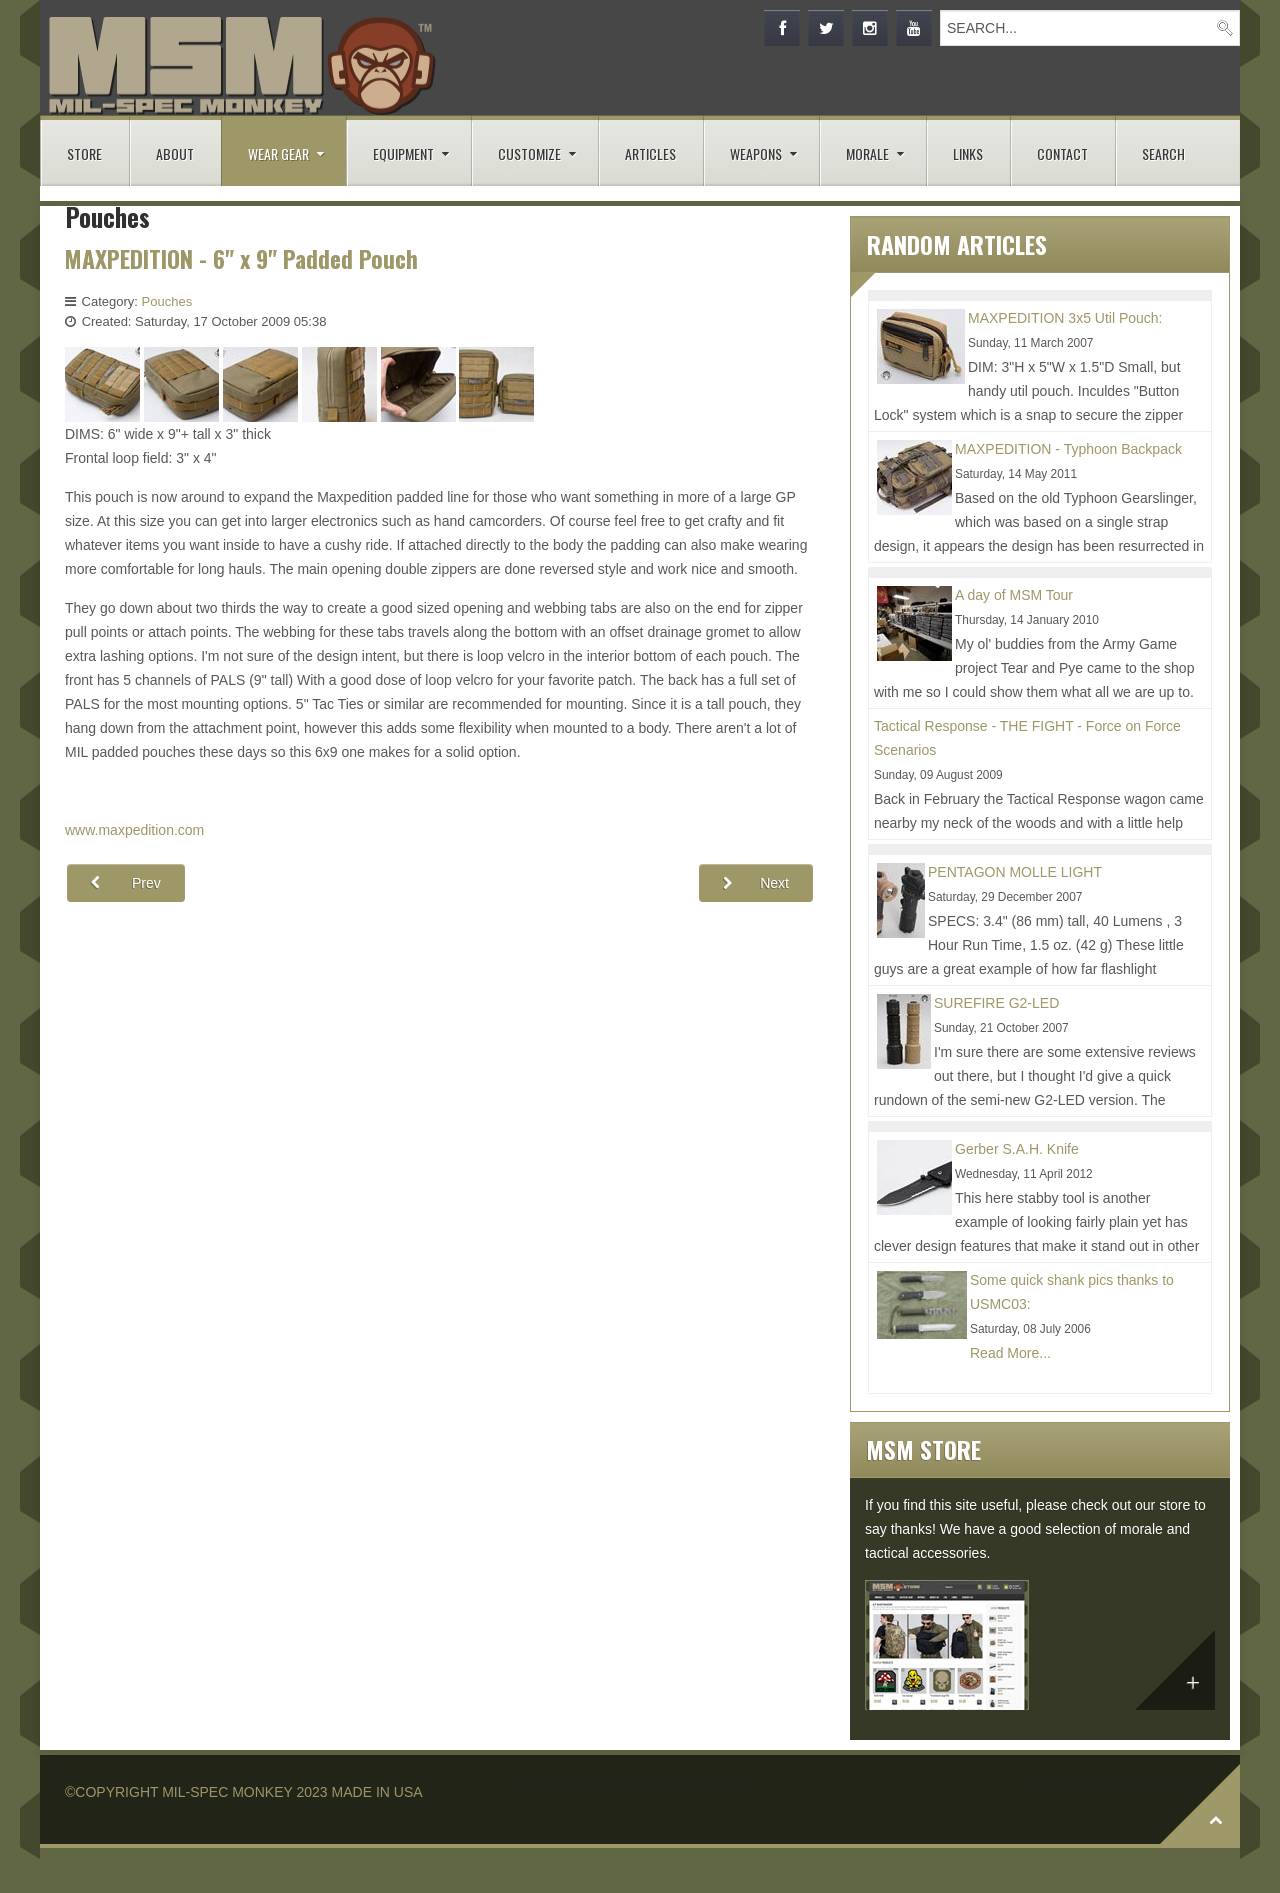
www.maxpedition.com (134, 830)
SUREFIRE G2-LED (996, 1003)
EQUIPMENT (403, 153)
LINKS (968, 153)
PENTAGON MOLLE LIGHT (1015, 872)
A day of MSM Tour (1014, 595)
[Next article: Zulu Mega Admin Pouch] (756, 883)
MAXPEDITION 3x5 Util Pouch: (1065, 318)
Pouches (167, 301)
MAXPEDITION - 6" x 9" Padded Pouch (244, 258)
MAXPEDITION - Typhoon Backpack (1068, 449)
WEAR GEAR (278, 153)
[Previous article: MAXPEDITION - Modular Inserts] (126, 883)
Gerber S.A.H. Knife (1017, 1149)
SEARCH (1163, 153)
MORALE (867, 153)
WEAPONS (756, 153)
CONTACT (1062, 153)
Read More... (1010, 1353)
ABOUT (175, 153)
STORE (84, 153)
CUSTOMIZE (529, 153)
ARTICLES (650, 153)
